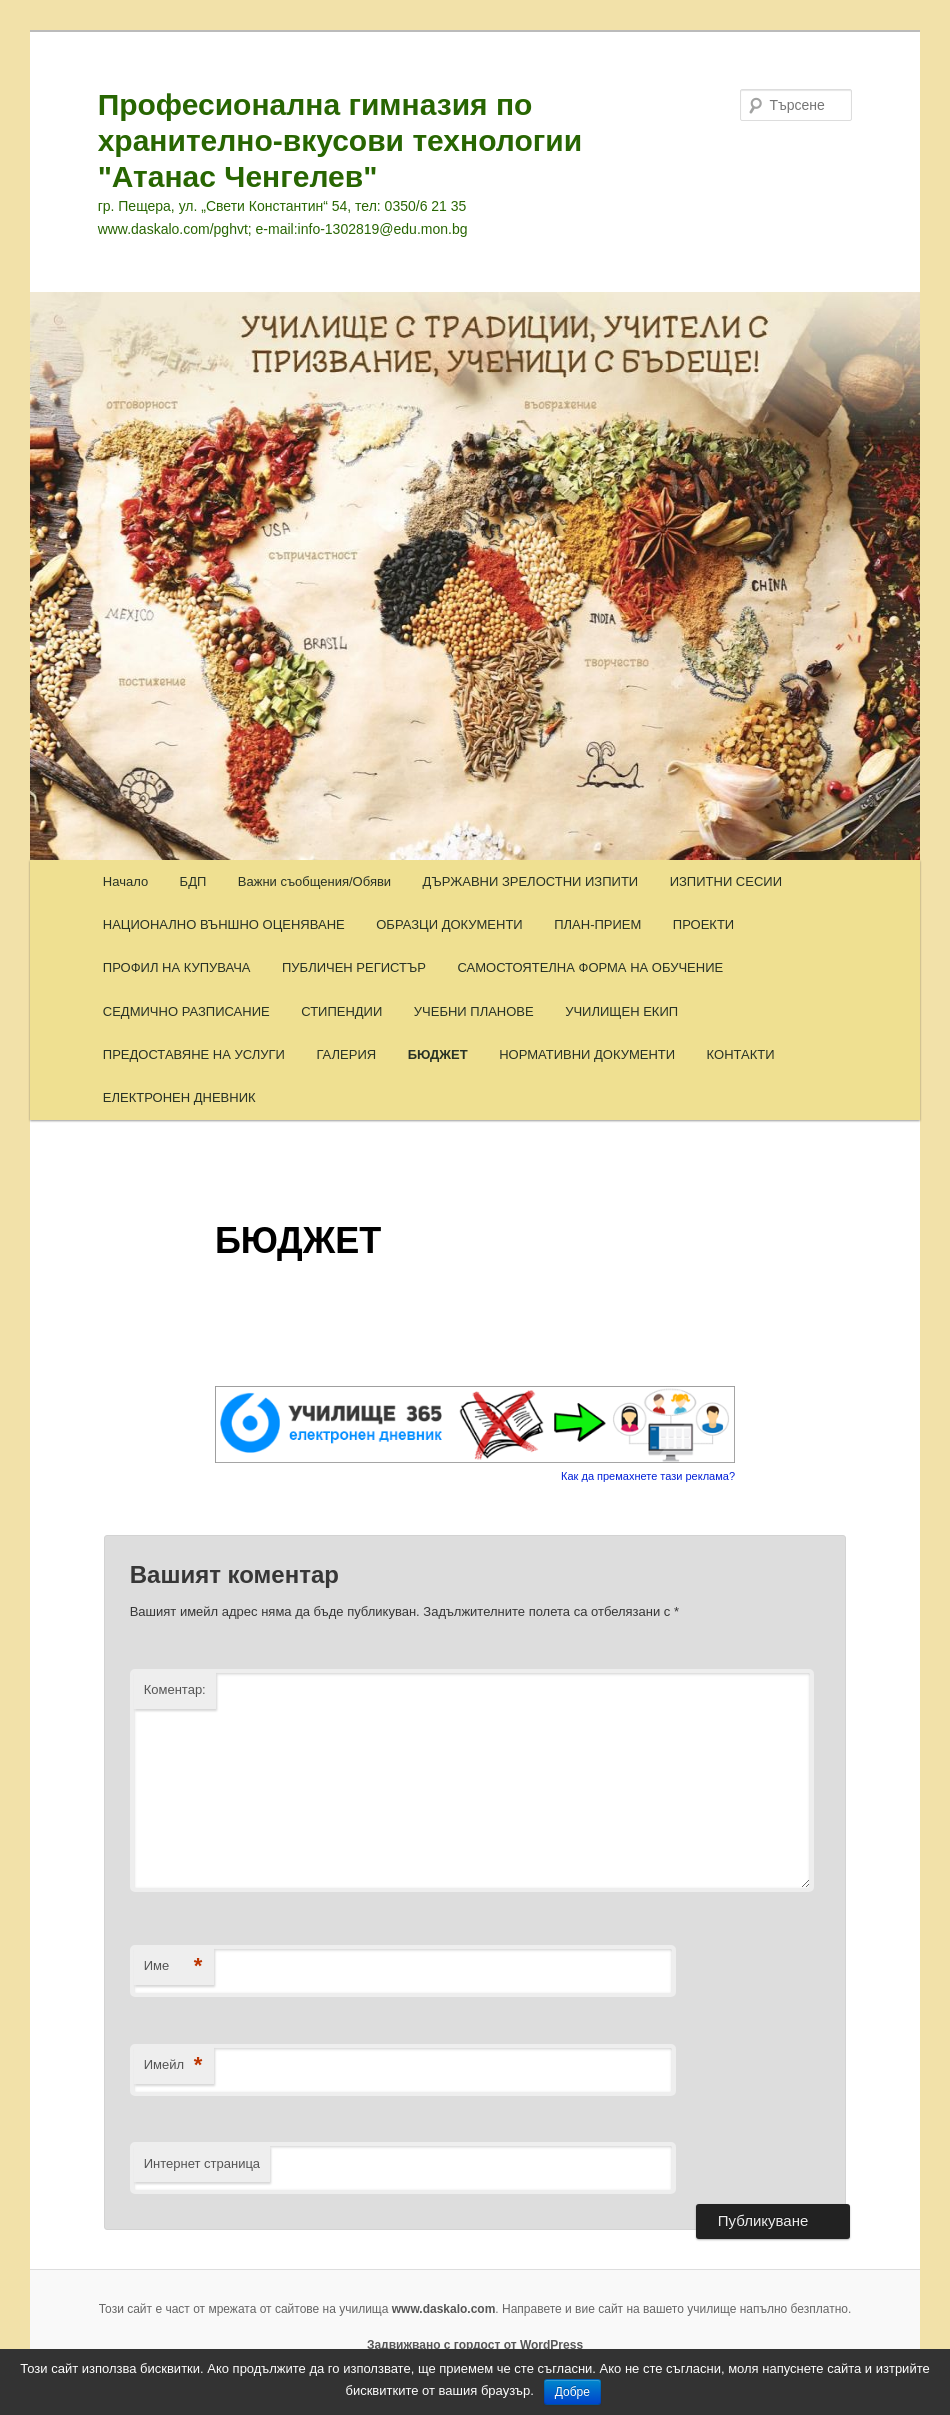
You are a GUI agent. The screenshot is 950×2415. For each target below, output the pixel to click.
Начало (125, 881)
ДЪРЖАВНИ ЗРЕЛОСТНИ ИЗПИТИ (531, 881)
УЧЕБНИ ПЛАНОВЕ (474, 1011)
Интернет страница (202, 2163)
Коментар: (175, 1689)
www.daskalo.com (444, 2309)
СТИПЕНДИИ (341, 1011)
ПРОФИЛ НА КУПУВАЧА (177, 967)
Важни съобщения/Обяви (314, 881)
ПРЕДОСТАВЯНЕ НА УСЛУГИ (194, 1054)
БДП (193, 881)
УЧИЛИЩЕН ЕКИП (621, 1011)
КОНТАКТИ (741, 1054)
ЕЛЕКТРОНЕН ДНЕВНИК (179, 1097)
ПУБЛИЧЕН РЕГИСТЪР (354, 967)
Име (173, 1966)
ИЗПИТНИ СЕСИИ (726, 881)
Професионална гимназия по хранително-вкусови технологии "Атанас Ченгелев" (340, 140)
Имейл (173, 2065)
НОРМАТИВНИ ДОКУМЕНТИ (587, 1054)
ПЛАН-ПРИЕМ (597, 924)
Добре (572, 2392)
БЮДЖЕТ (438, 1054)
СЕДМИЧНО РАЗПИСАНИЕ (186, 1011)
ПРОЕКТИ (703, 924)
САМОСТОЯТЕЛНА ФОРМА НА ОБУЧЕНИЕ (590, 967)
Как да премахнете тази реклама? (648, 1476)
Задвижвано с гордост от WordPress (475, 2345)
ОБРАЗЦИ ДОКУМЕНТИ (449, 924)
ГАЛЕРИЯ (346, 1054)
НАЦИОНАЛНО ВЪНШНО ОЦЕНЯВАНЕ (224, 924)
